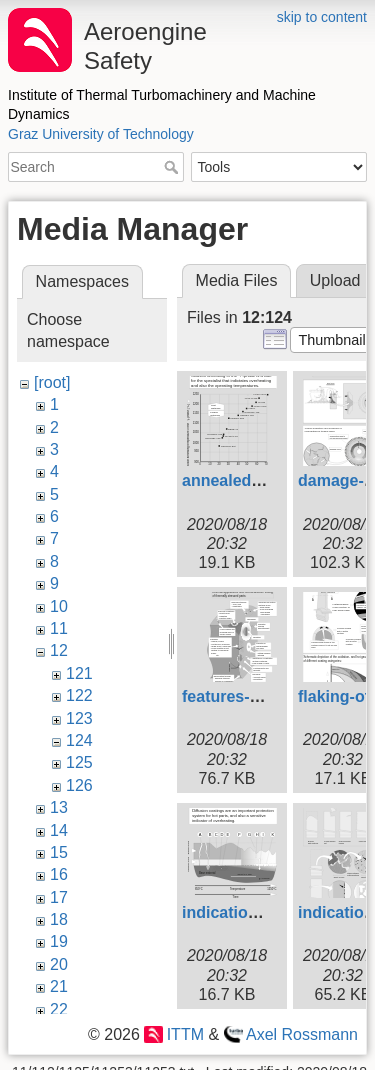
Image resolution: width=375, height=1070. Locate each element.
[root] (52, 382)
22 (59, 1009)
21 (59, 986)
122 (79, 695)
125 (79, 762)
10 (59, 606)
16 (59, 874)
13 (59, 807)
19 (59, 941)
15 (59, 852)
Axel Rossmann (302, 1034)
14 (59, 830)
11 (59, 628)
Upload (335, 280)
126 (79, 785)
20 (59, 964)
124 (79, 740)
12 (59, 650)
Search (173, 167)
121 (79, 673)
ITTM (185, 1034)
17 (59, 897)
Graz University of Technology (101, 134)
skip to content (322, 17)
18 (59, 919)
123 (79, 718)
